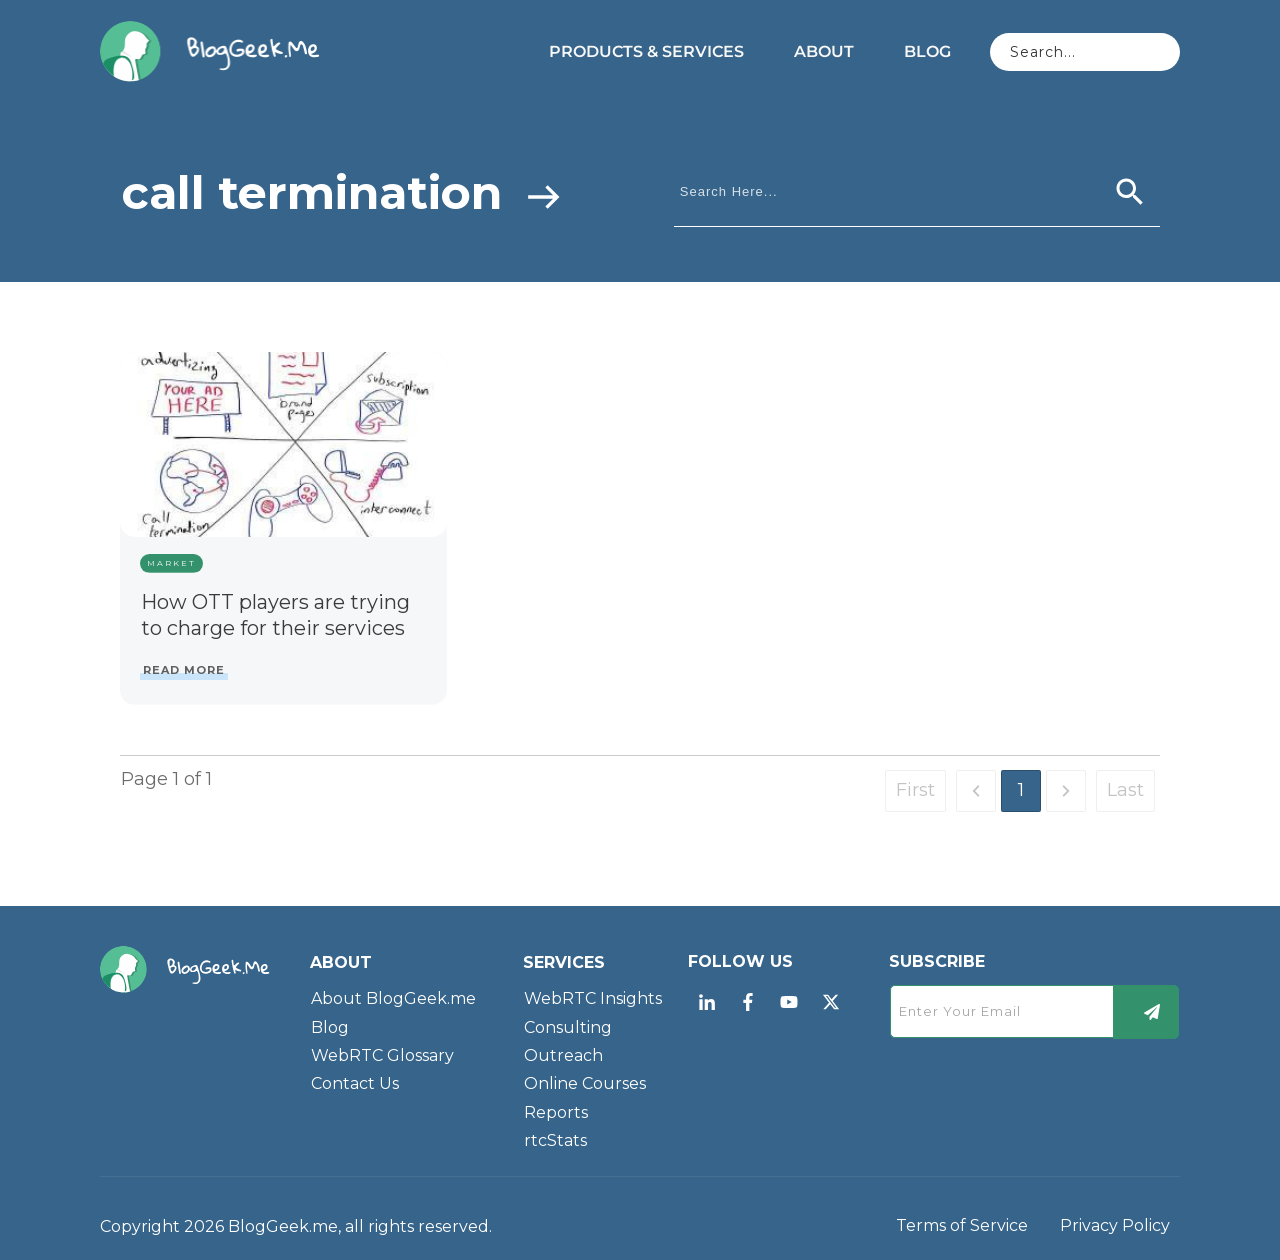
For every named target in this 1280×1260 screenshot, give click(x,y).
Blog (330, 1027)
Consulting (568, 1027)
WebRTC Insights (593, 998)
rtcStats (555, 1140)
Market (171, 563)
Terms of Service (962, 1225)
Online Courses (585, 1083)
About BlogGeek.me (393, 998)
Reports (556, 1112)
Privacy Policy (1115, 1225)
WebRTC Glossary (382, 1055)
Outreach (563, 1055)
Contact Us (355, 1083)
